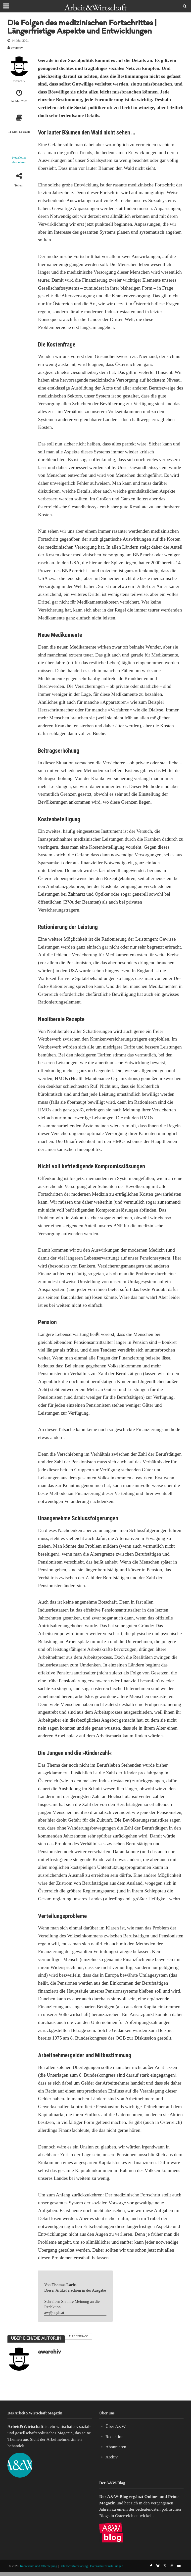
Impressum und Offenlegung (38, 2570)
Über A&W (115, 2426)
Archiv (111, 2456)
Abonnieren (115, 2446)
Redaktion (114, 2436)
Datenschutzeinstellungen (106, 2570)
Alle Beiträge (78, 2336)
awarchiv (19, 81)
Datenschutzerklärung (73, 2570)
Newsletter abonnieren (19, 160)
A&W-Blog (117, 2496)
